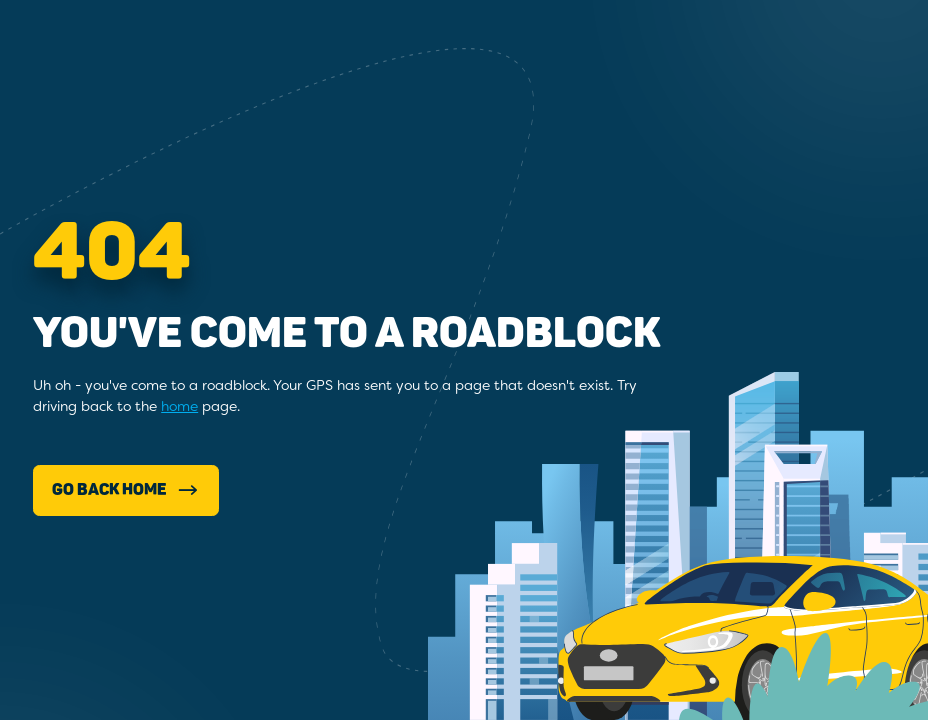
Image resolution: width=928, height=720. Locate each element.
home (179, 406)
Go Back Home (126, 490)
